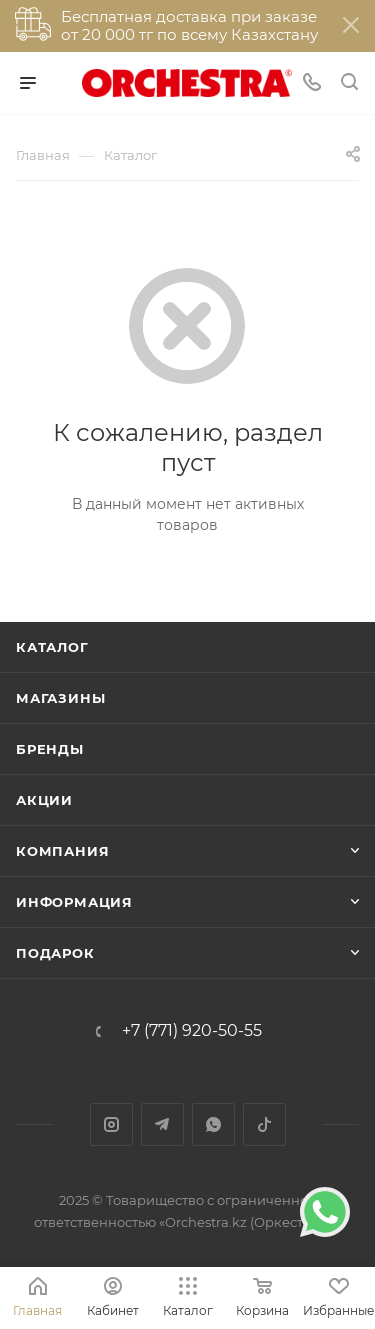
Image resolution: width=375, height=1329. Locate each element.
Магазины (60, 698)
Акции (44, 800)
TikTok (264, 1124)
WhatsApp (213, 1124)
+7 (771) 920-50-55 (192, 1031)
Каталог (52, 647)
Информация (74, 902)
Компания (62, 851)
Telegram (162, 1124)
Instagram (111, 1124)
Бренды (50, 749)
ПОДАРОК (55, 953)
